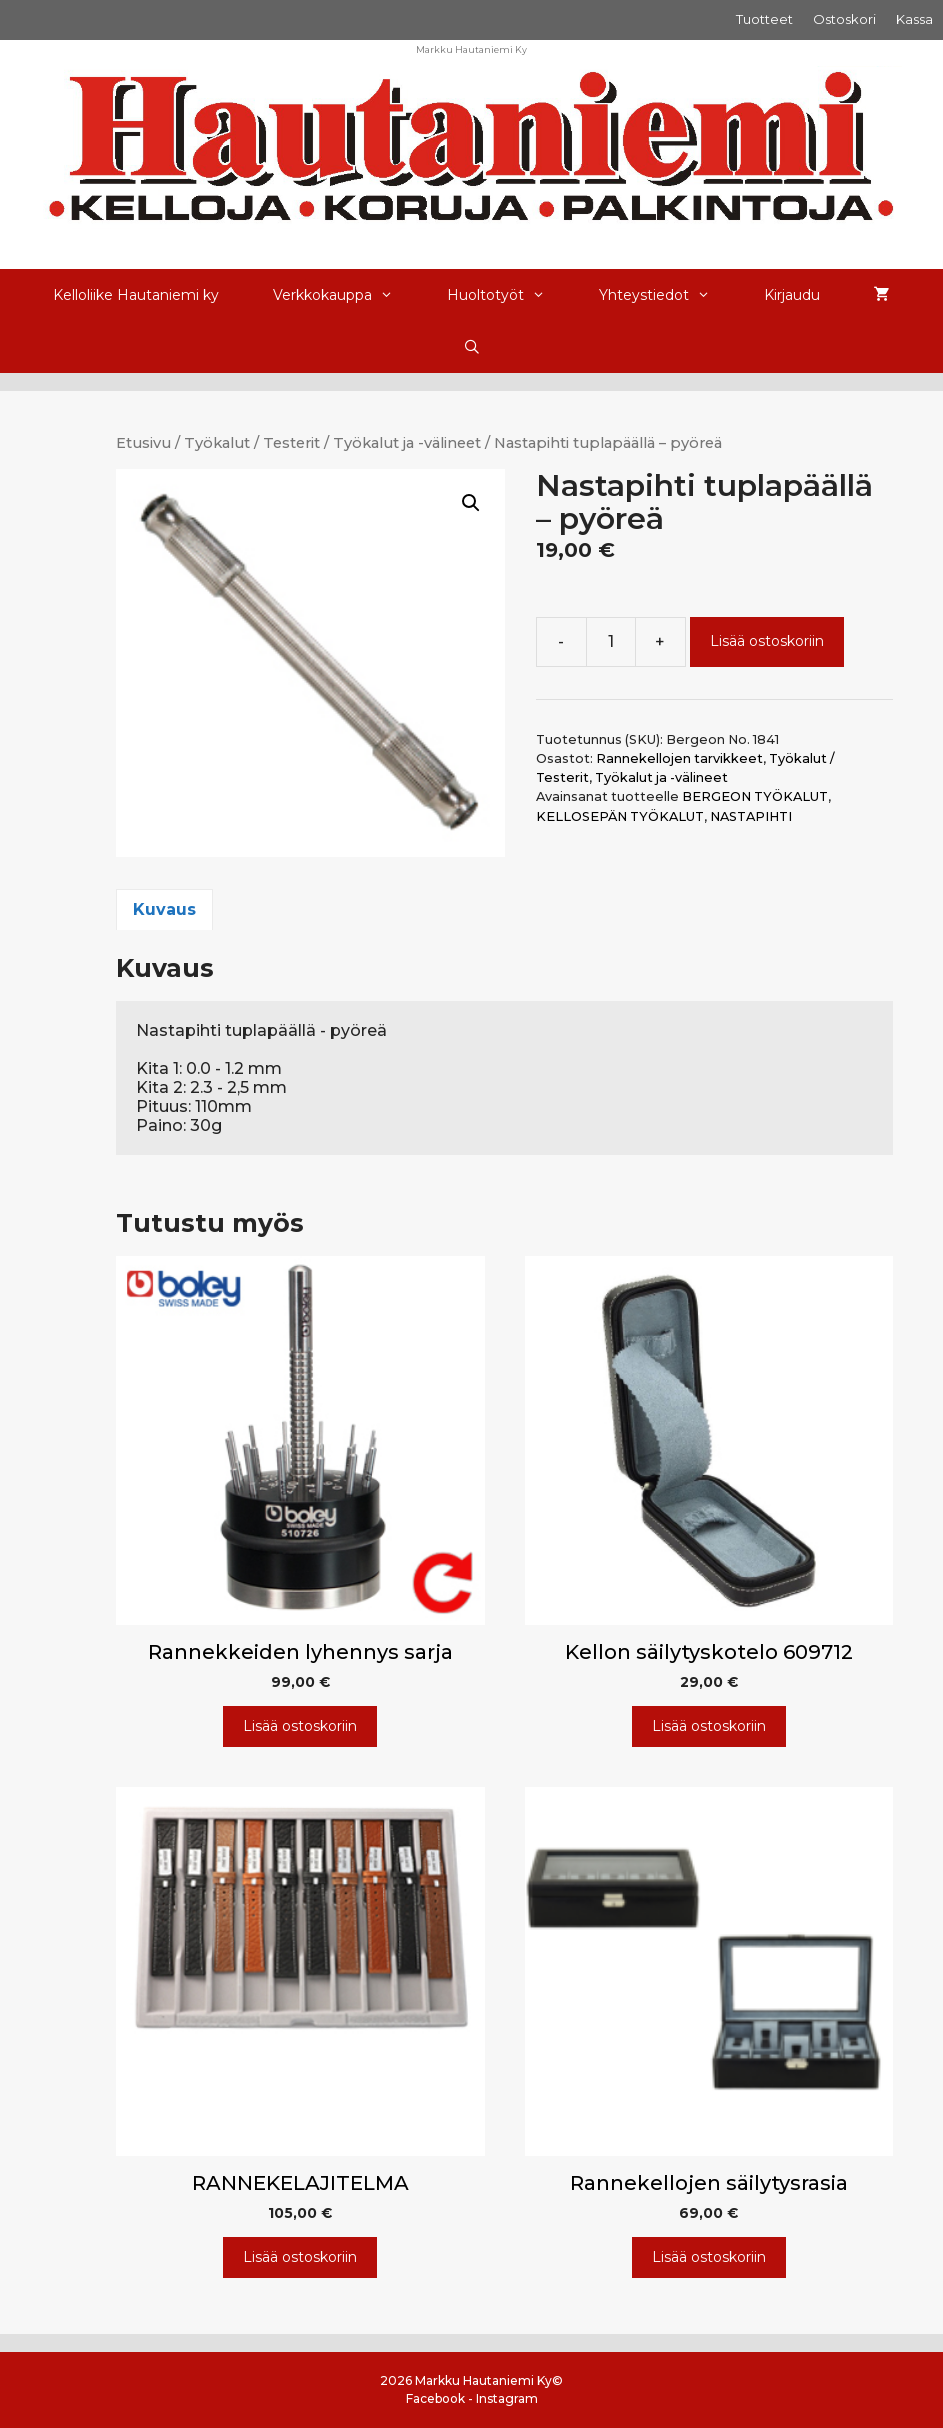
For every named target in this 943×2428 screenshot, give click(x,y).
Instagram (507, 2398)
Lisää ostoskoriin (767, 641)
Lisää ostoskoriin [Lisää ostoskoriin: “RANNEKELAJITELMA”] (300, 2257)
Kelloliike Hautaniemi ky (136, 295)
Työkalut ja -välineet (407, 443)
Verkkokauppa (346, 295)
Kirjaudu (792, 295)
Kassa (914, 19)
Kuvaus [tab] (164, 909)
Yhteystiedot (668, 295)
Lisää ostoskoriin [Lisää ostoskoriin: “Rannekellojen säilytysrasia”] (709, 2257)
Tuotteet (764, 19)
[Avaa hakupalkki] (472, 347)
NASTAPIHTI (751, 816)
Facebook (435, 2398)
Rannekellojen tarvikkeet (679, 758)
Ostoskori (844, 19)
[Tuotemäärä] (611, 642)
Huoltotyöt (509, 295)
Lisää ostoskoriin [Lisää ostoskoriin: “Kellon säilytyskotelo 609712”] (709, 1726)
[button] (471, 503)
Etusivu (143, 443)
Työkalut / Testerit (252, 443)
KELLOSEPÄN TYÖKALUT (620, 816)
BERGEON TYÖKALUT (755, 796)
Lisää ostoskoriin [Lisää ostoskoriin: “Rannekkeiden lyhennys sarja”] (300, 1726)
